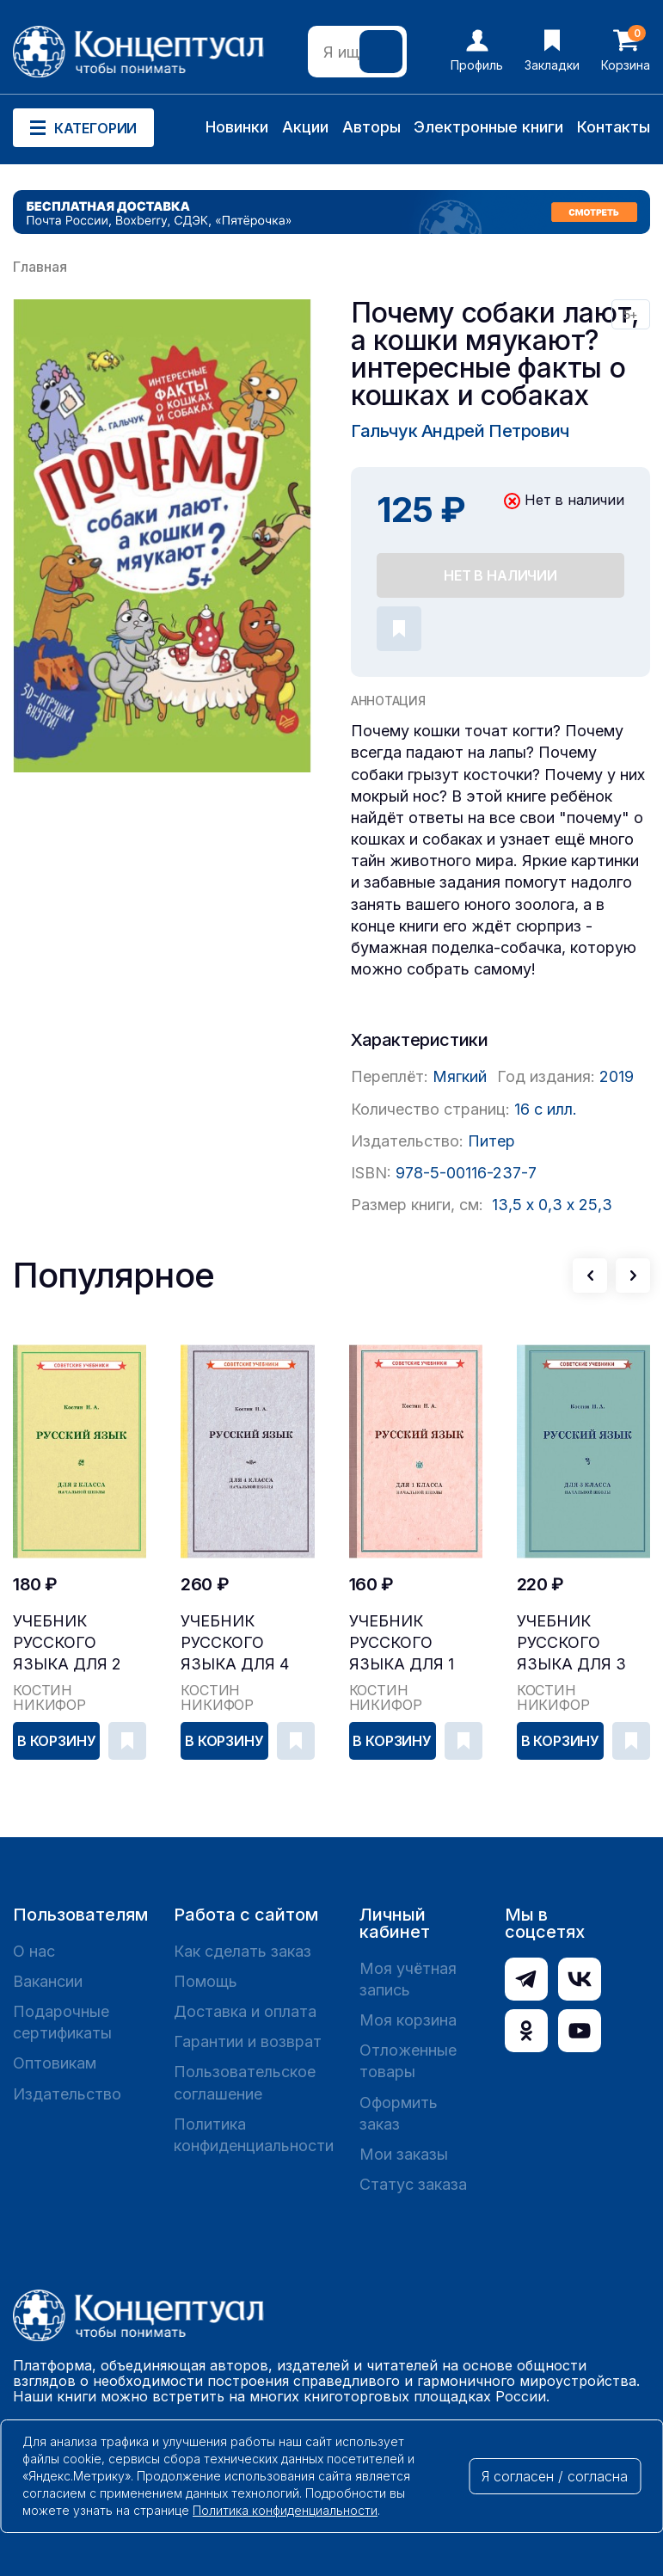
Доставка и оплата (245, 2011)
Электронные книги (488, 127)
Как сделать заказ (242, 1951)
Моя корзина (408, 2020)
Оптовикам (54, 2063)
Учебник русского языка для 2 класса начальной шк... (67, 1643)
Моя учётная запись (408, 1979)
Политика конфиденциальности (254, 2135)
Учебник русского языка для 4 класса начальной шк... (235, 1643)
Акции (305, 127)
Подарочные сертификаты (62, 2022)
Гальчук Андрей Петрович (460, 431)
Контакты (613, 127)
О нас (34, 1951)
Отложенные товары (408, 2061)
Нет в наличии (500, 575)
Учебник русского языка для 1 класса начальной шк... (401, 1643)
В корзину (56, 1740)
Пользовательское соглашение (245, 2082)
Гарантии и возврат (248, 2041)
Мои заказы (403, 2154)
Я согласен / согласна (555, 2476)
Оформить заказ (398, 2113)
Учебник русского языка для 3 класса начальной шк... (571, 1643)
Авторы (371, 127)
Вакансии (48, 1981)
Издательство (67, 2094)
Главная (40, 266)
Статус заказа (413, 2184)
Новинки (237, 127)
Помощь (205, 1981)
